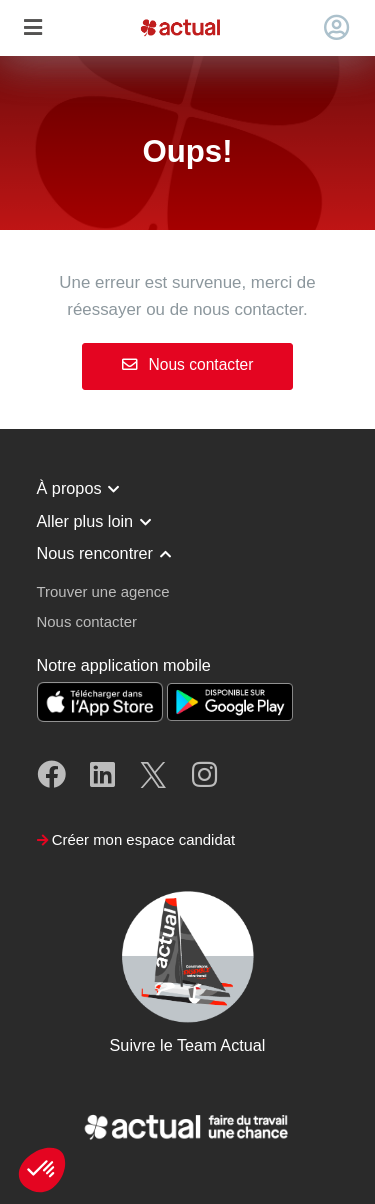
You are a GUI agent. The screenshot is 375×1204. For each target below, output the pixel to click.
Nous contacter (188, 364)
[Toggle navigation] (32, 28)
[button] (42, 1170)
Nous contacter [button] (87, 621)
